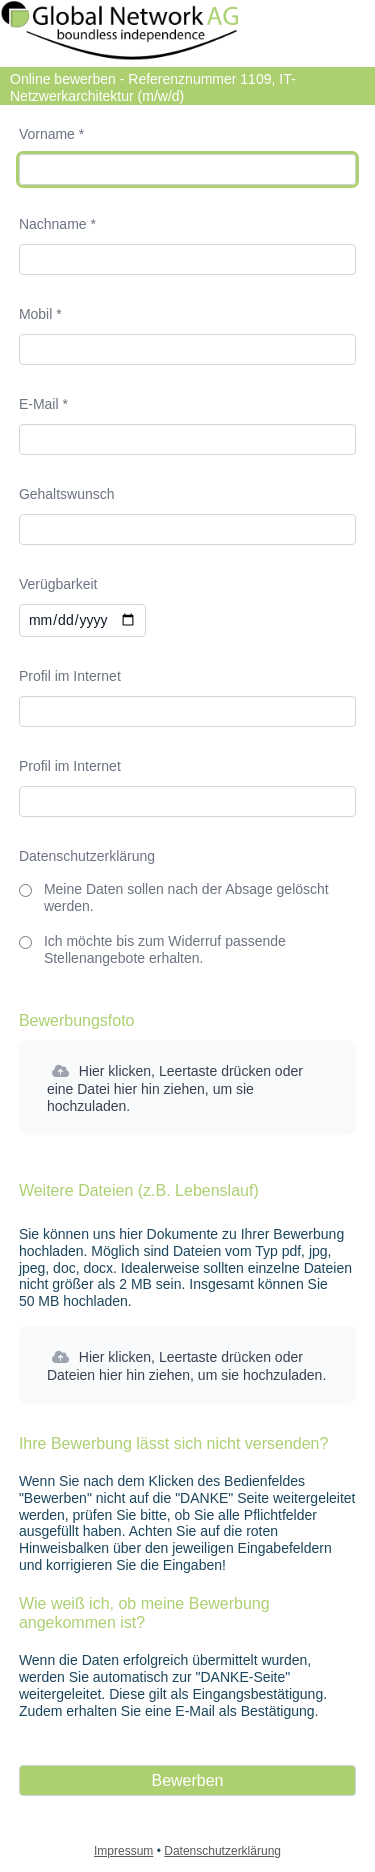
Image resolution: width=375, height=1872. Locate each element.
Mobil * (40, 314)
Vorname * (51, 134)
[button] (187, 1087)
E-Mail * (43, 404)
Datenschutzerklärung (87, 856)
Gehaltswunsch (67, 494)
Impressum (123, 1851)
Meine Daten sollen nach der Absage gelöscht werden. (186, 897)
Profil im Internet (70, 676)
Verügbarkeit (58, 584)
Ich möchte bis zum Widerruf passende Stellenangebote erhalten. (165, 949)
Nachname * (57, 224)
